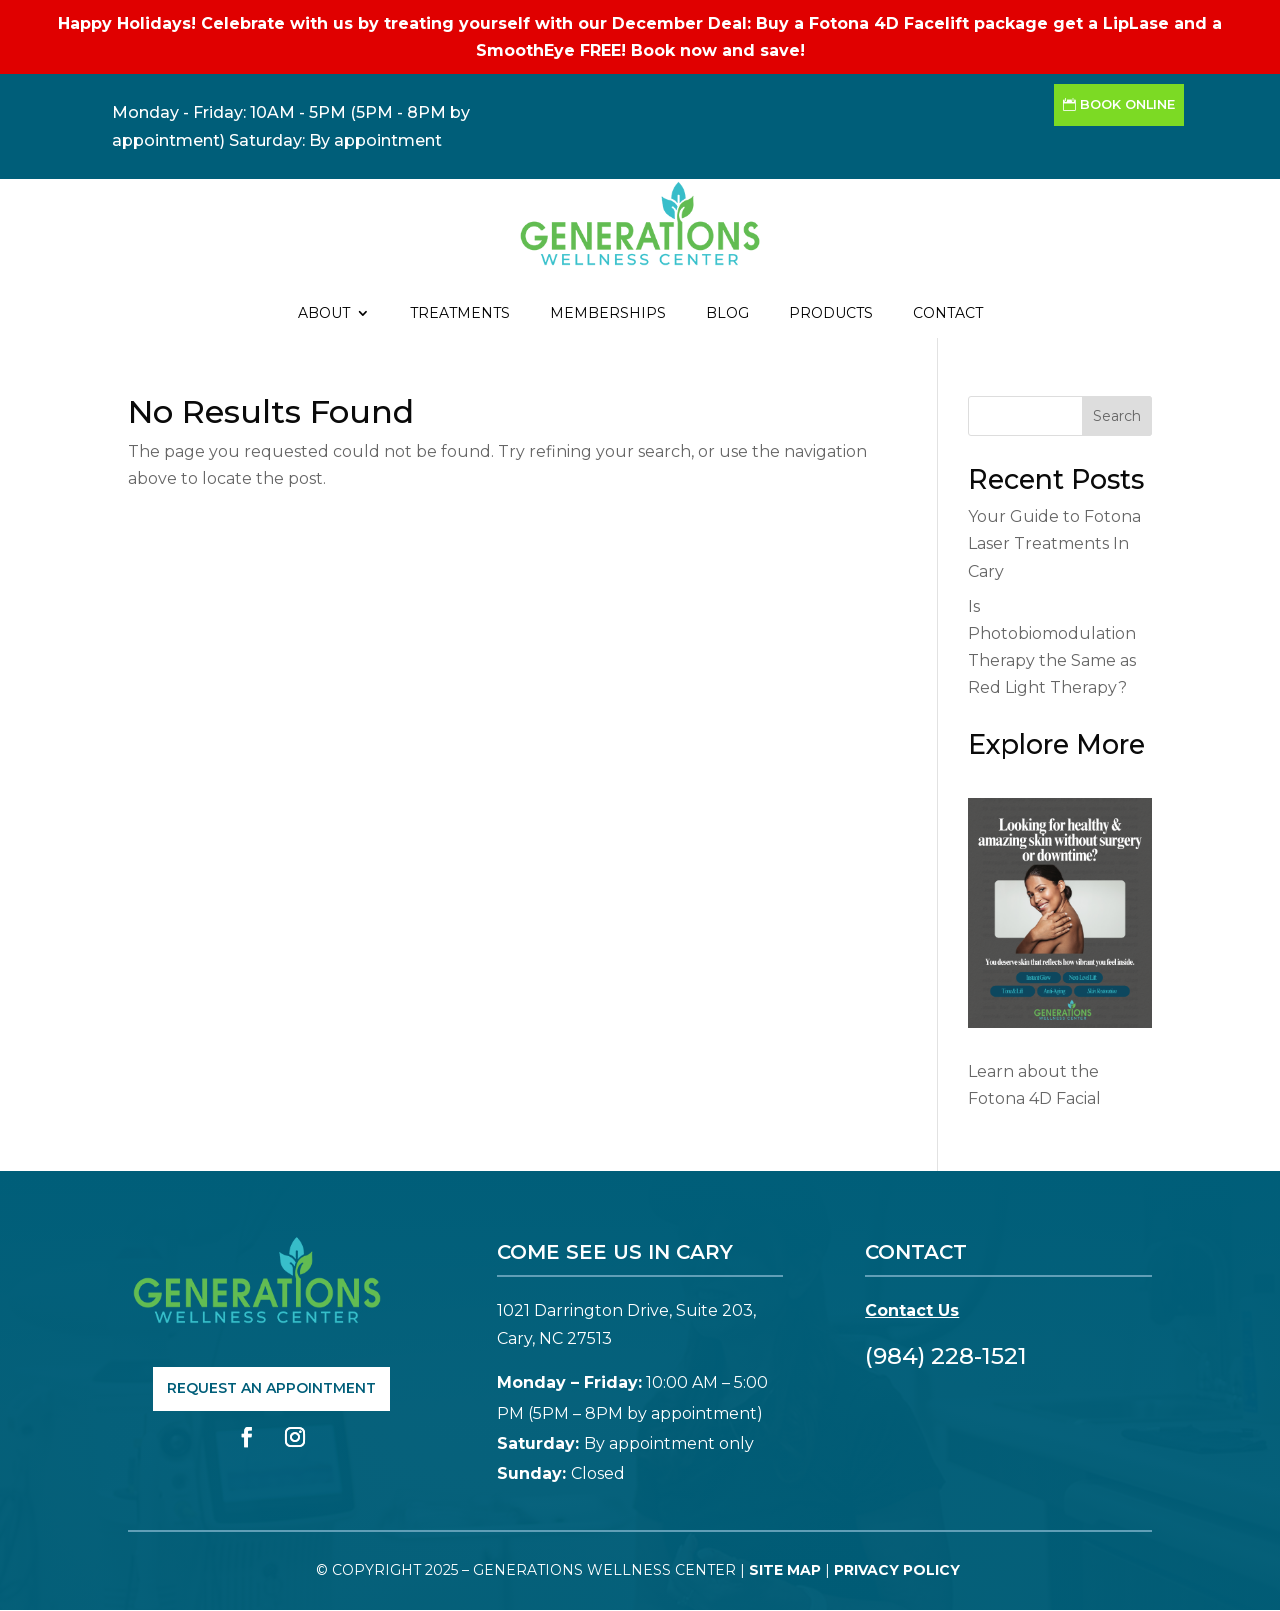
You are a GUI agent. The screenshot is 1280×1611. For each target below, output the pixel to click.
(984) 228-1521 (946, 1356)
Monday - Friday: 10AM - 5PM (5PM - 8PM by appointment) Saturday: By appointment (291, 126)
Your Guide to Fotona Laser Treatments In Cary (1054, 543)
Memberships (608, 314)
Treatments (460, 314)
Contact (948, 314)
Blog (727, 314)
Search (1117, 416)
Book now (674, 50)
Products (831, 314)
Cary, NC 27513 (554, 1338)
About (324, 314)
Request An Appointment (271, 1388)
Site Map (785, 1570)
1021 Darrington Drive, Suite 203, (626, 1310)
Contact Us (912, 1310)
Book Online (1127, 104)
